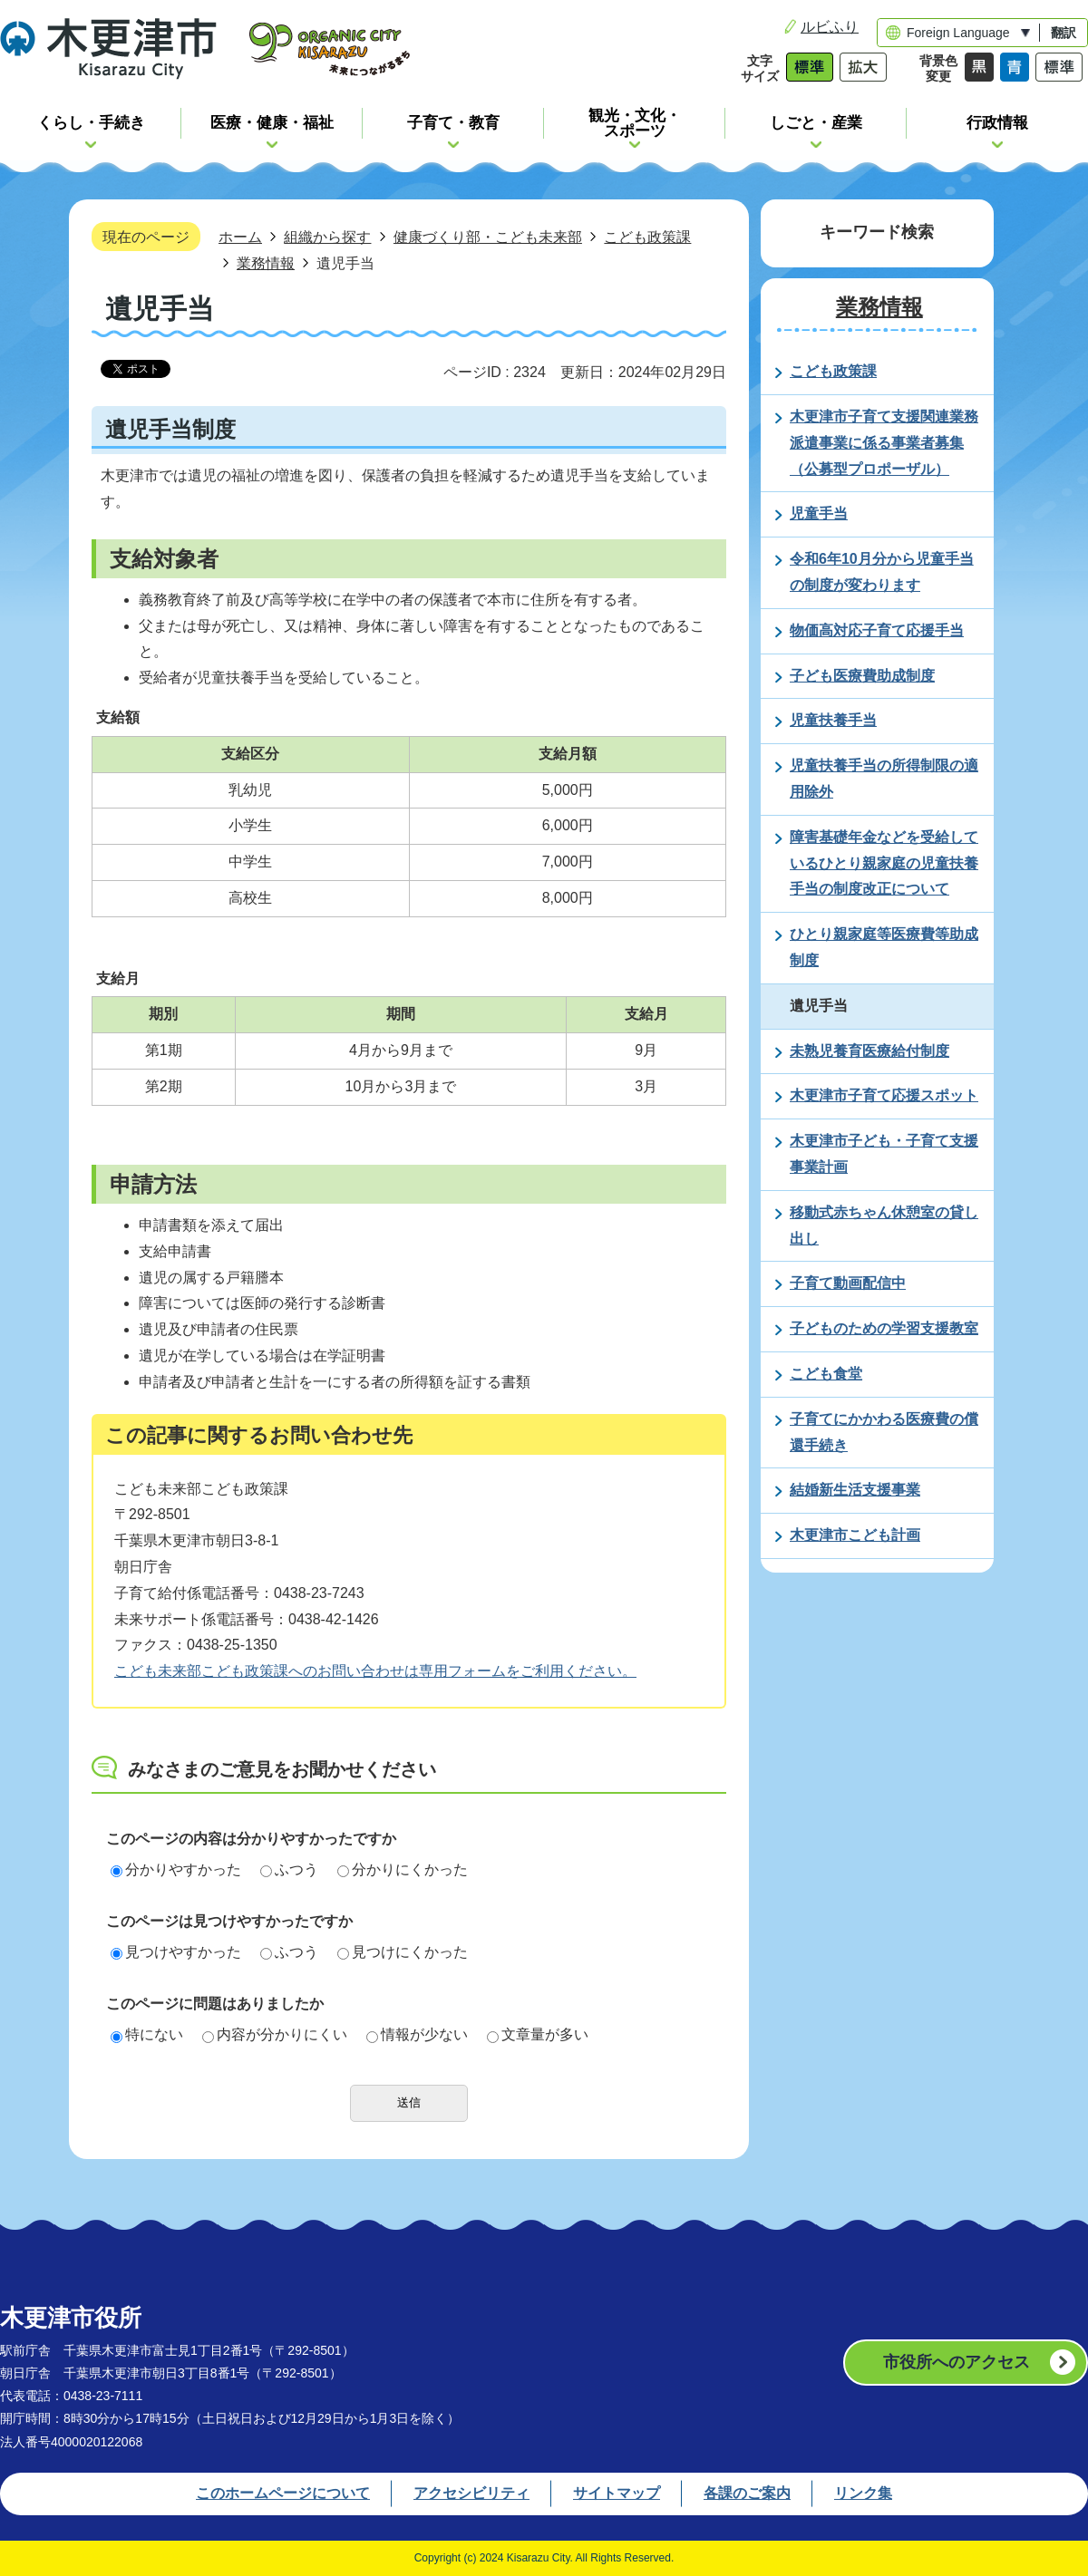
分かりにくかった (402, 1869)
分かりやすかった (176, 1869)
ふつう (289, 1869)
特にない (147, 2034)
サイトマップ (616, 2493)
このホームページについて (283, 2493)
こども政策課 (647, 236)
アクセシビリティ (471, 2493)
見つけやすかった (176, 1952)
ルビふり (830, 26)
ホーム (240, 236)
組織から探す (327, 236)
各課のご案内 (747, 2493)
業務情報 (266, 263)
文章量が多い (537, 2034)
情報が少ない (417, 2034)
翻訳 (1063, 32)
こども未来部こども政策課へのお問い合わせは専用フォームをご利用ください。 (375, 1671)
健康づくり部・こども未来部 (487, 236)
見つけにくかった (402, 1952)
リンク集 (863, 2493)
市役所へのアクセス (956, 2362)
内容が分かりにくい (274, 2034)
